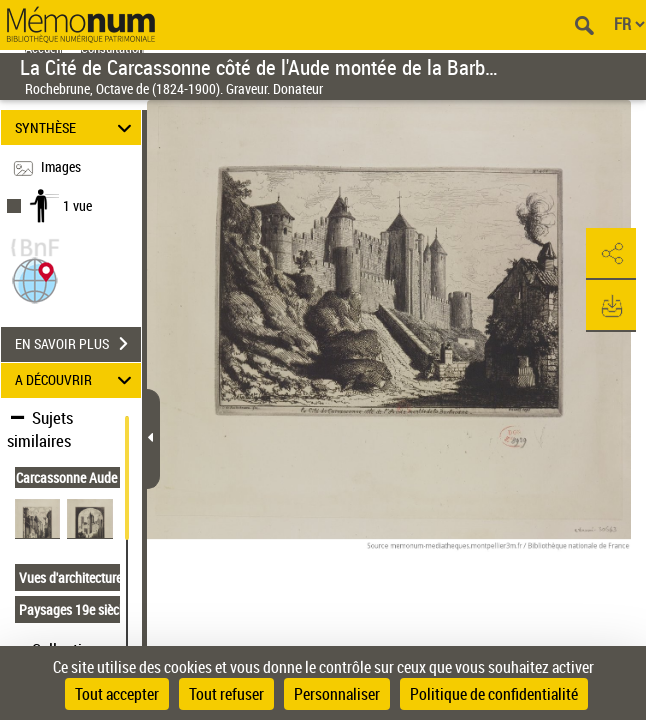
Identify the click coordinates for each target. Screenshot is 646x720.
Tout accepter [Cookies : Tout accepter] (117, 694)
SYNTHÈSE (76, 127)
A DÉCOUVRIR (76, 380)
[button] (35, 278)
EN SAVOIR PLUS (78, 344)
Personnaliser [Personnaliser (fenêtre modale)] (337, 694)
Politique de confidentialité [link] (494, 694)
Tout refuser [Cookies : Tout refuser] (226, 694)
